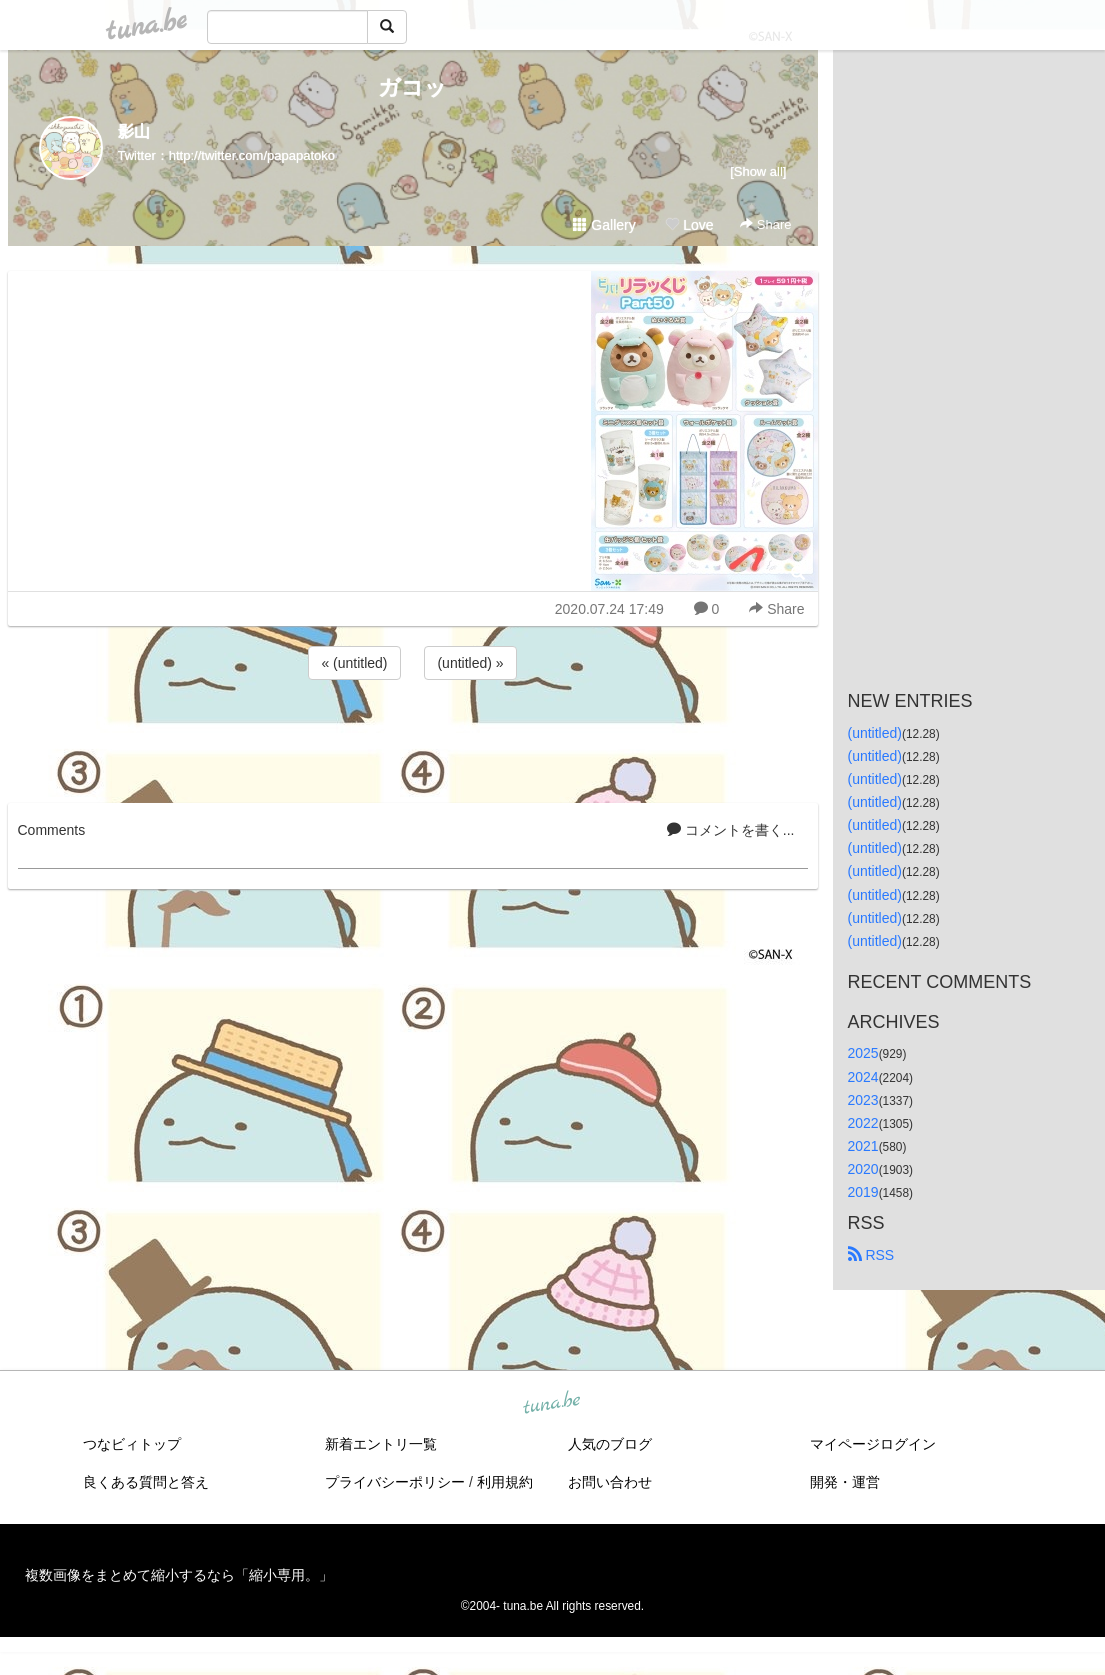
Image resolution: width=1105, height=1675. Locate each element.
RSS (871, 1255)
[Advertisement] (413, 738)
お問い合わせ (610, 1482)
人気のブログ (610, 1444)
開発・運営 (845, 1482)
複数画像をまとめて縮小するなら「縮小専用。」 (179, 1575)
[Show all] (758, 171)
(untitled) (875, 733)
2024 (863, 1077)
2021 (863, 1146)
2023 (863, 1100)
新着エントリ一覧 (381, 1444)
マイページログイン (873, 1444)
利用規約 (505, 1482)
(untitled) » (470, 663)
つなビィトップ (132, 1444)
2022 (863, 1123)
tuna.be (552, 1404)
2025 (863, 1053)
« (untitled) (354, 663)
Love (689, 225)
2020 (863, 1169)
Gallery (604, 225)
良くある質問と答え (146, 1482)
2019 (863, 1192)
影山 (134, 131)
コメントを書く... (731, 830)
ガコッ (412, 87)
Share (765, 224)
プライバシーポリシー (395, 1482)
